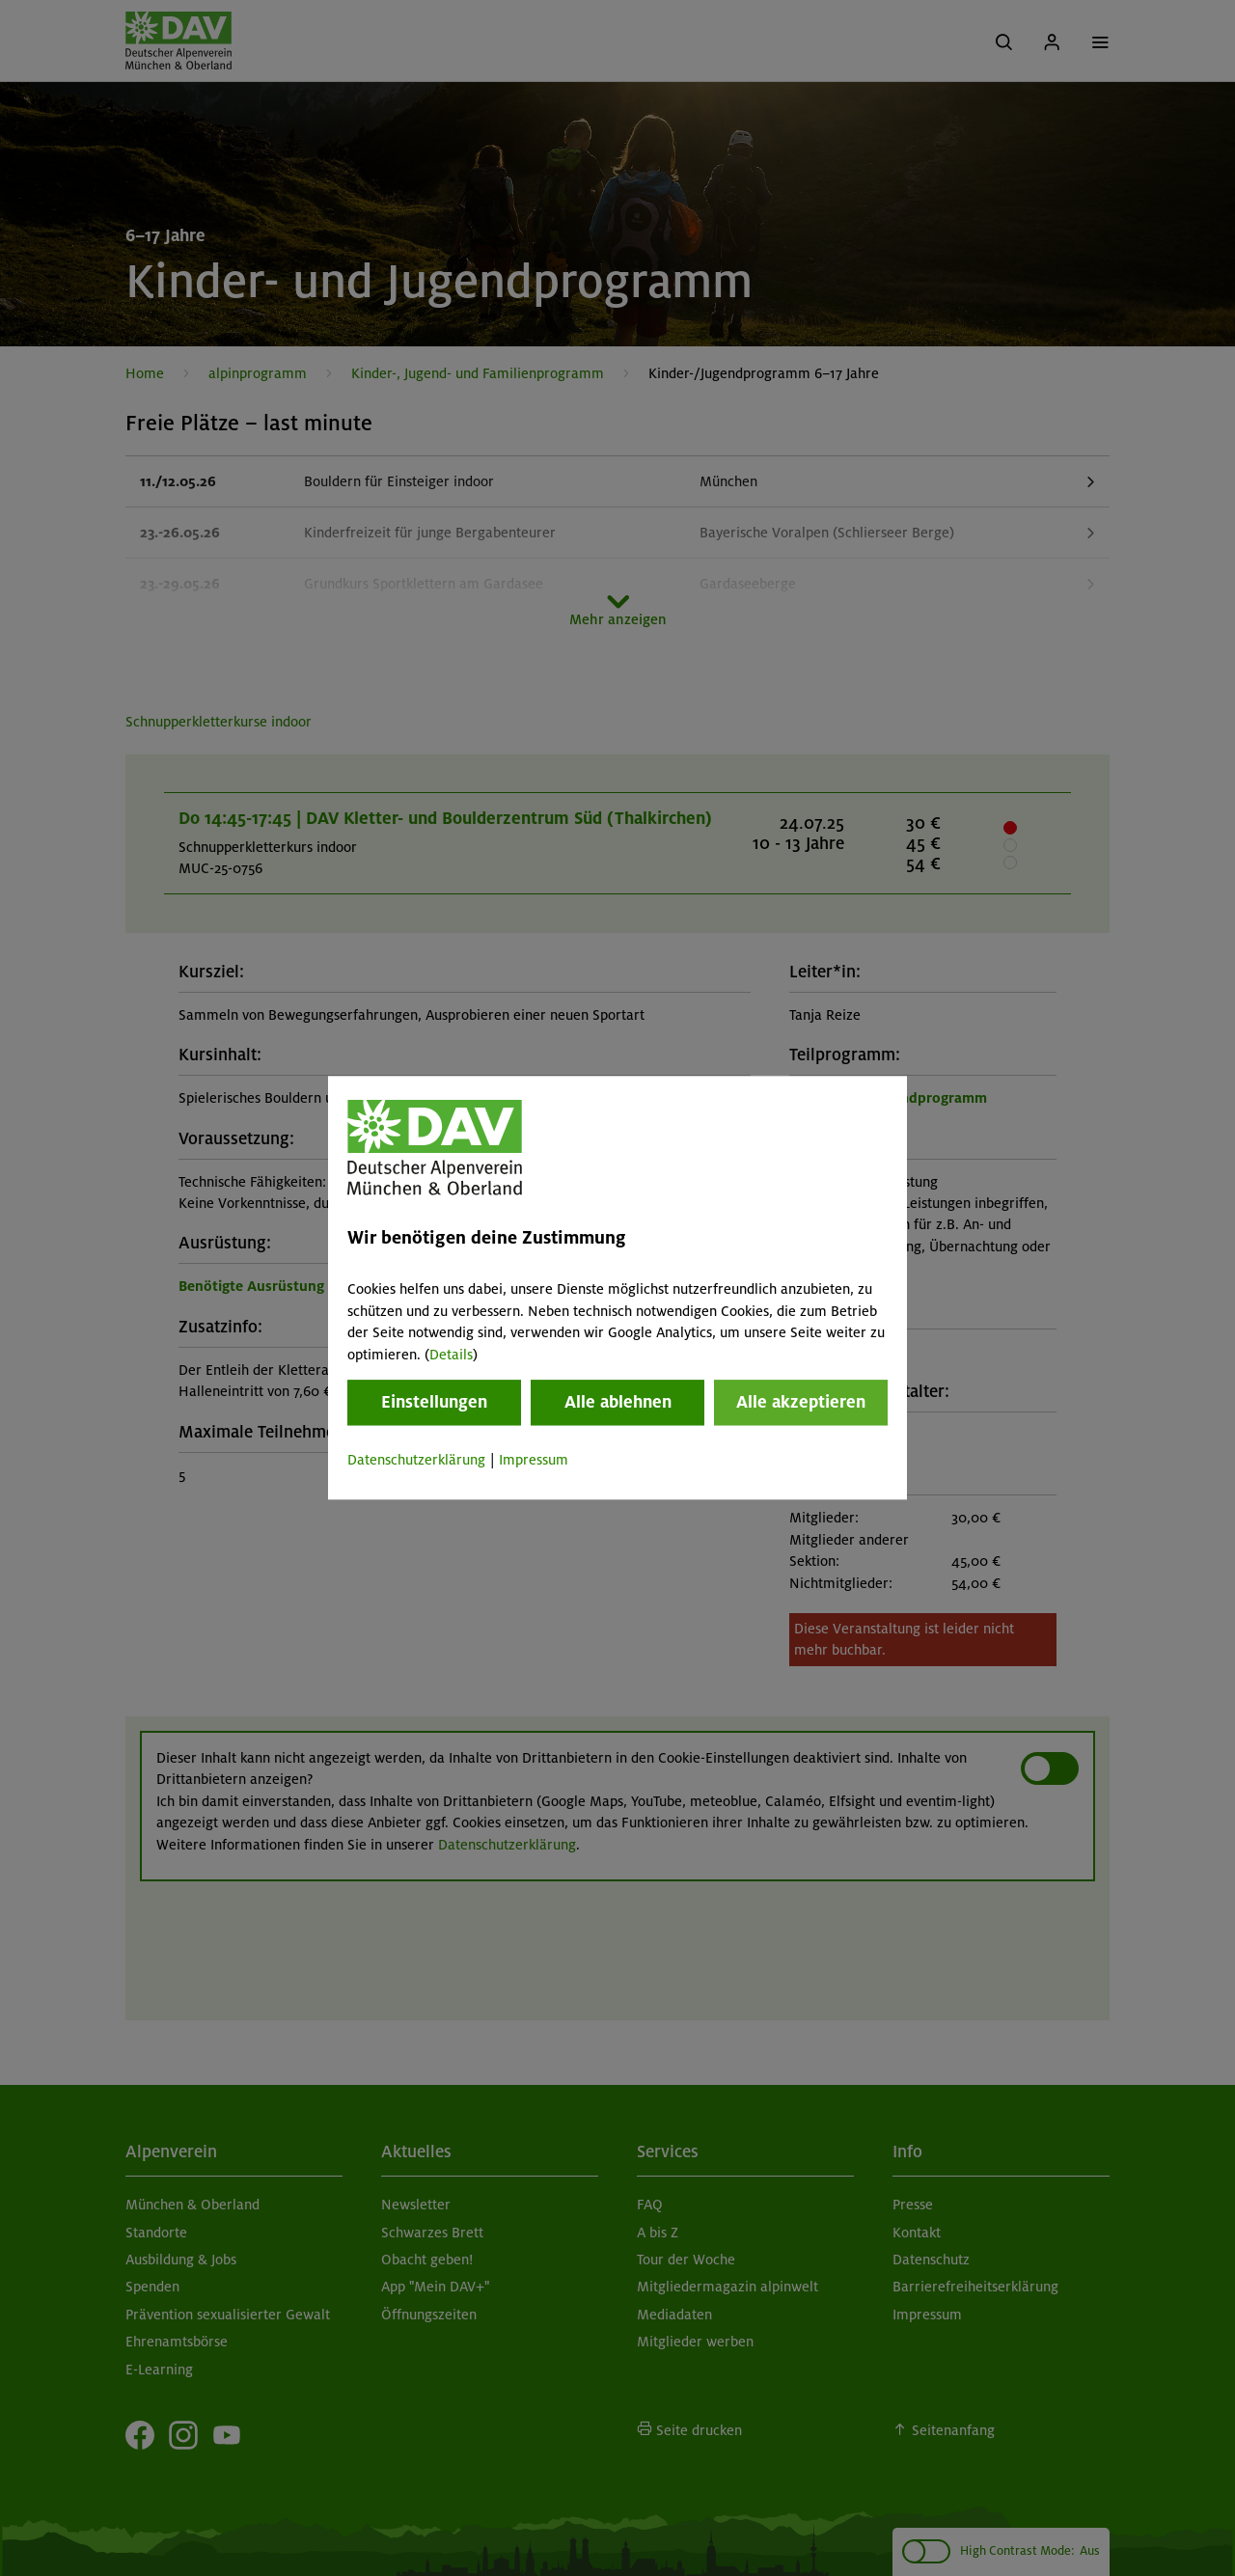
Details (451, 1354)
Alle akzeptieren (800, 1401)
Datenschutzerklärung (416, 1459)
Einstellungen (434, 1401)
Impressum (533, 1459)
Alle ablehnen (618, 1401)
